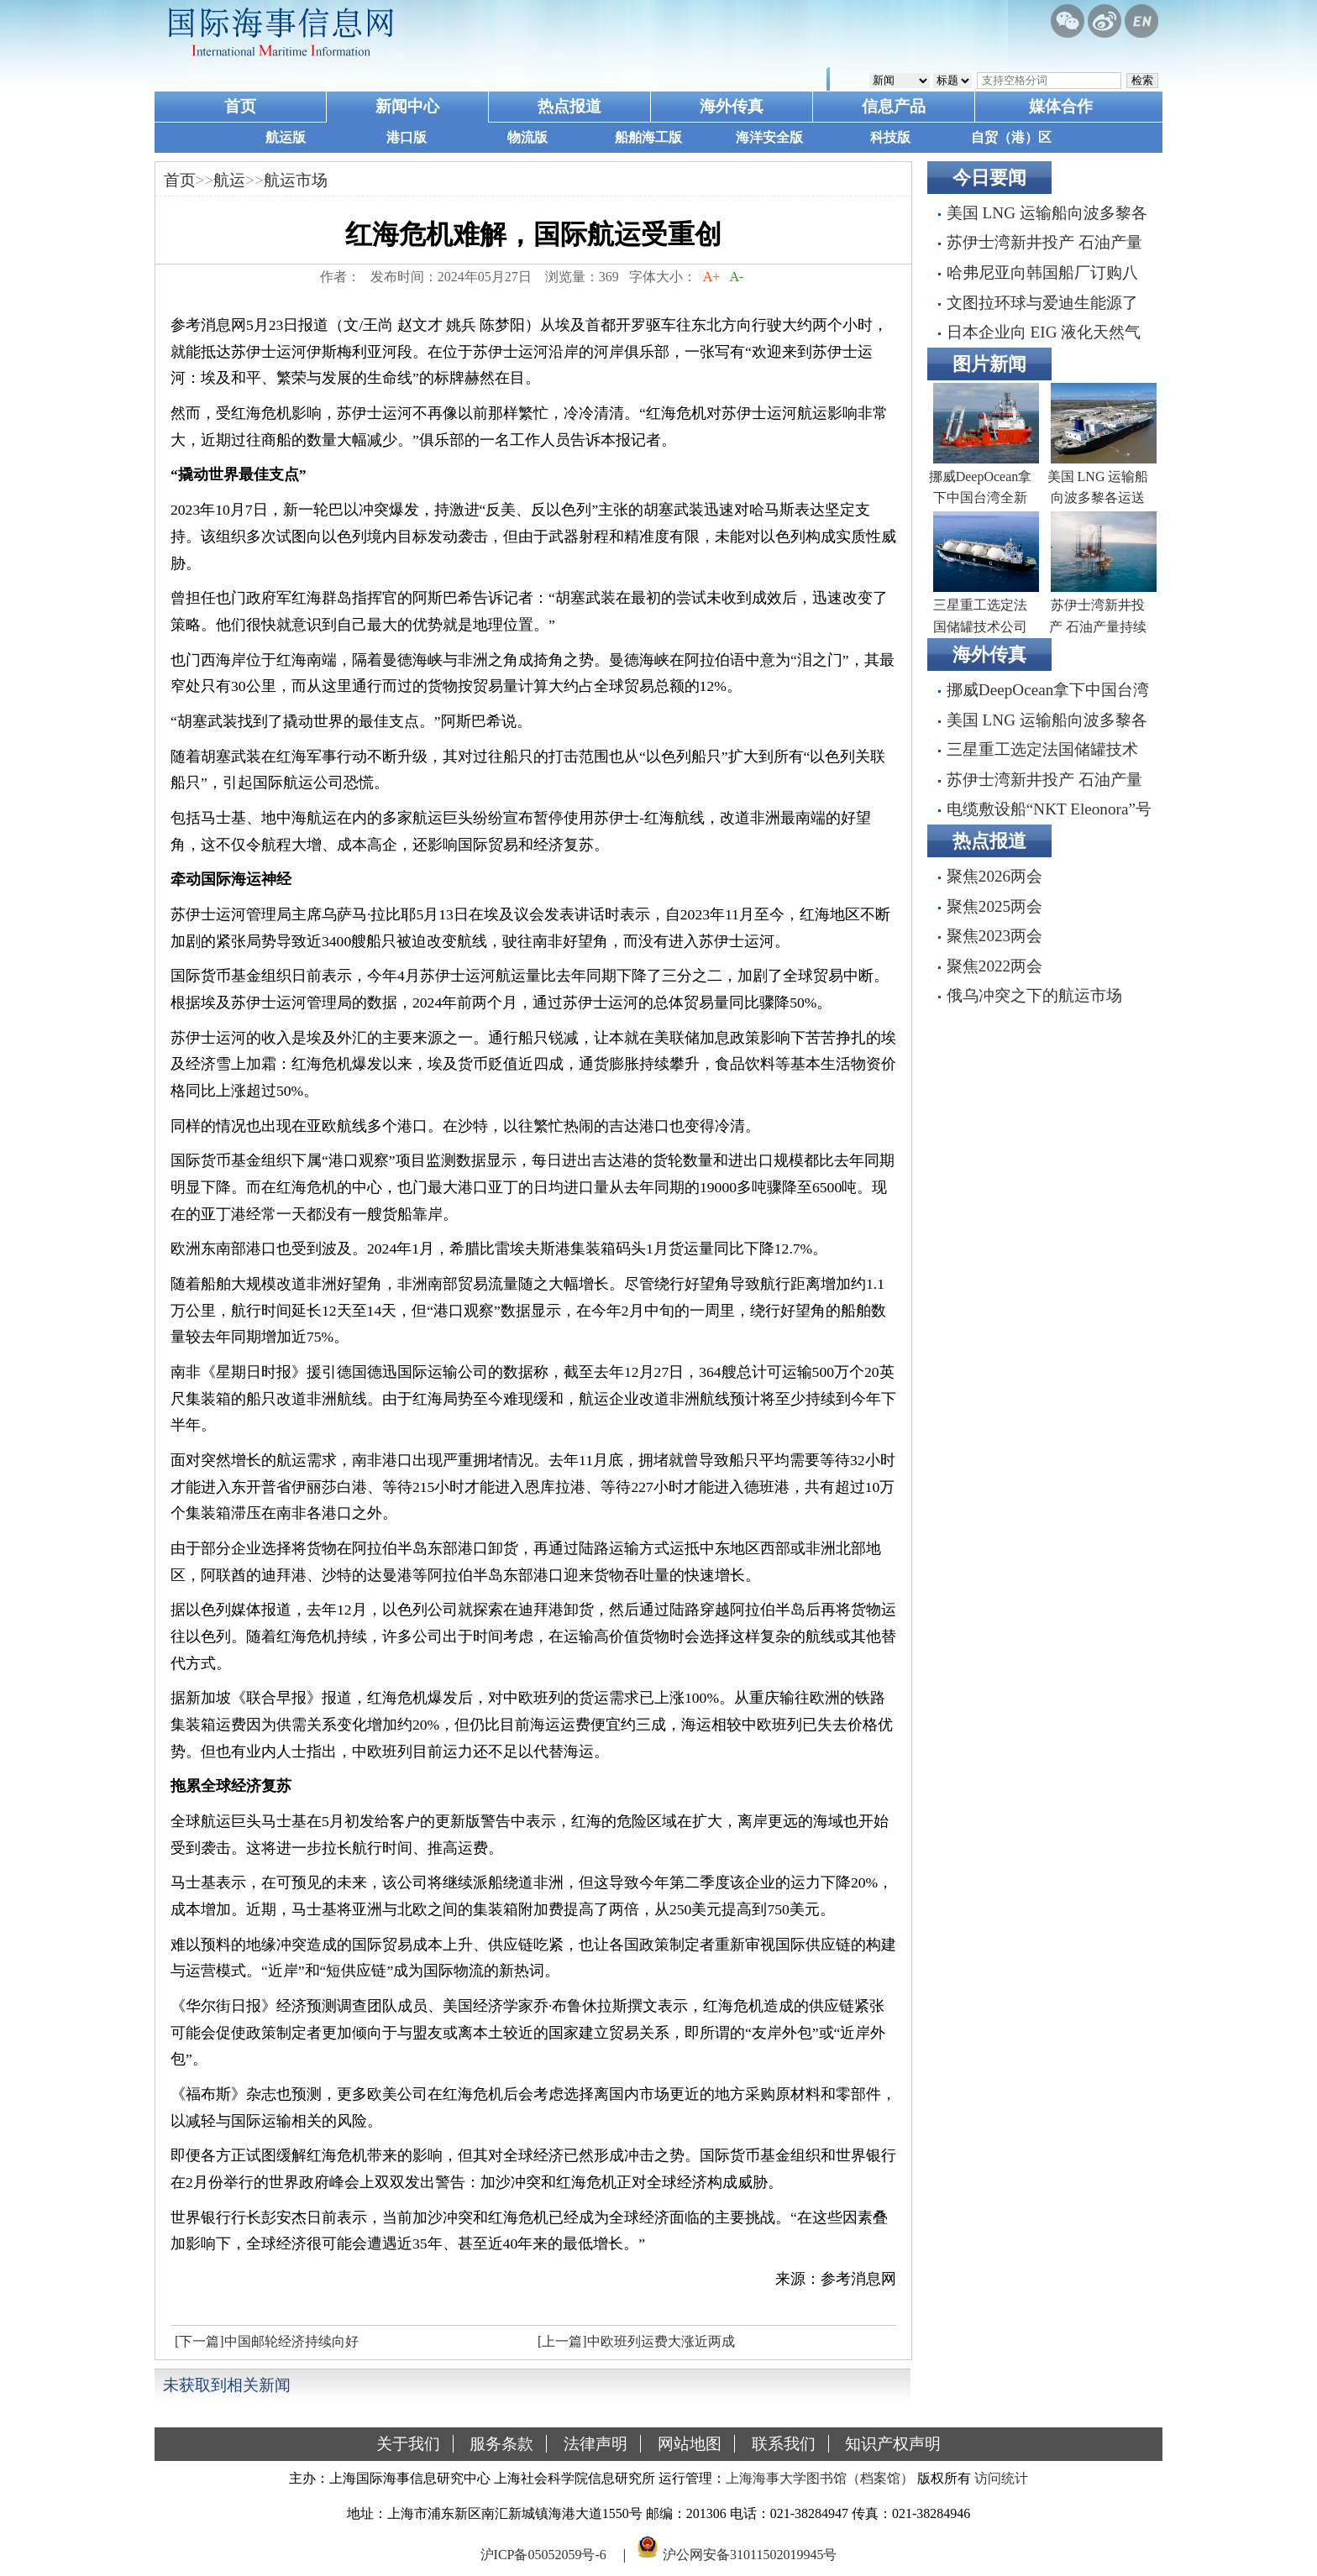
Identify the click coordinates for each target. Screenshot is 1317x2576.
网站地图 (689, 2444)
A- (737, 277)
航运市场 (296, 180)
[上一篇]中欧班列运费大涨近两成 (636, 2341)
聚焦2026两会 (994, 876)
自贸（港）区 (1011, 137)
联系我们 (784, 2444)
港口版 (406, 137)
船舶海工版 (648, 137)
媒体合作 (1061, 106)
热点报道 (569, 106)
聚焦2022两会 (994, 966)
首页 (240, 106)
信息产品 (894, 106)
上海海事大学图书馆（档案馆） (820, 2478)
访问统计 (1001, 2478)
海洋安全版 (769, 137)
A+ (712, 277)
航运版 (285, 137)
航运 (229, 180)
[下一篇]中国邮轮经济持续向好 (267, 2341)
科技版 (890, 137)
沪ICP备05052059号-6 (543, 2554)
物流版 (527, 137)
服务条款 (501, 2444)
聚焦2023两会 (994, 936)
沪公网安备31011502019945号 (750, 2554)
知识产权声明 (893, 2444)
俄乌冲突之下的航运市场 (1034, 995)
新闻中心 (407, 106)
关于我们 (408, 2444)
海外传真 (731, 106)
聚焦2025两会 (994, 906)
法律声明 (595, 2444)
